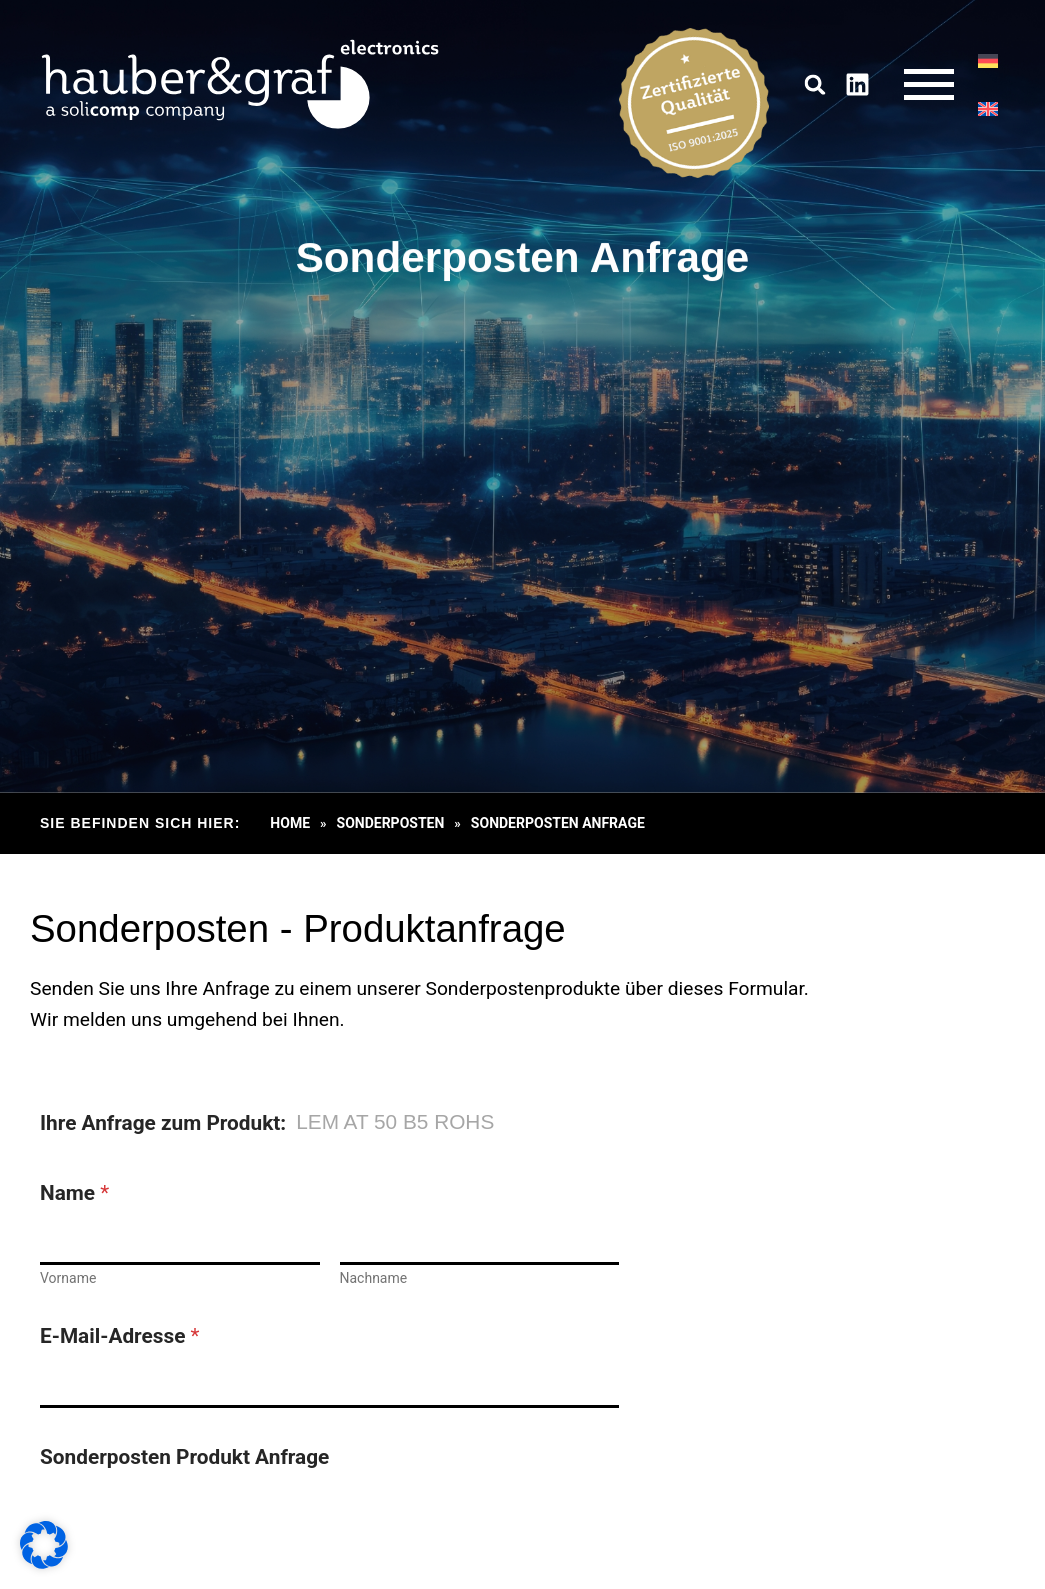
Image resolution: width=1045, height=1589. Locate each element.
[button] (815, 84)
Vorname (68, 1278)
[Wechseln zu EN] (988, 109)
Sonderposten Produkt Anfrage (184, 1457)
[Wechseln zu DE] (988, 61)
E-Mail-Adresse (120, 1336)
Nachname (374, 1278)
